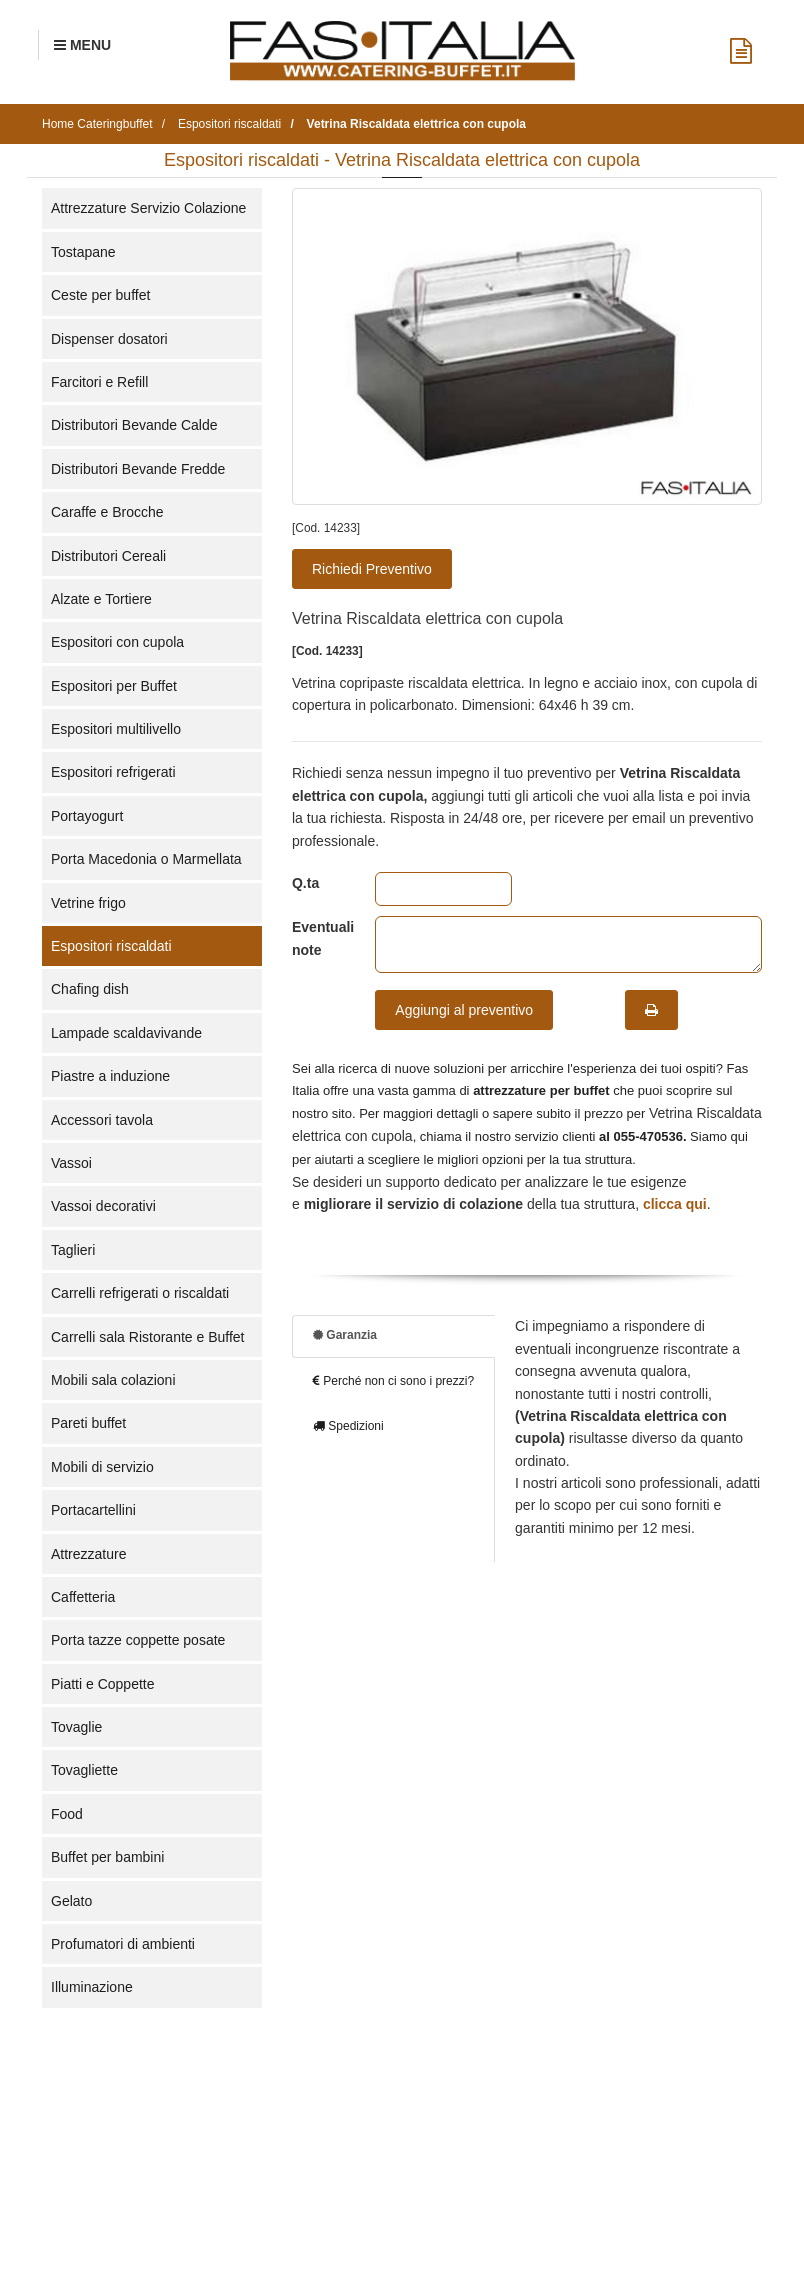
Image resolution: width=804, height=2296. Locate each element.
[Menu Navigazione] (82, 45)
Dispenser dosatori (109, 339)
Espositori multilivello (116, 729)
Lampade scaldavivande (126, 1033)
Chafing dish (90, 989)
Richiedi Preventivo (372, 569)
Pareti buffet (88, 1423)
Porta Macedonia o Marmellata (146, 859)
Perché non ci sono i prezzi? (393, 1381)
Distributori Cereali (108, 556)
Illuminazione (92, 1987)
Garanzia (345, 1335)
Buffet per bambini (107, 1857)
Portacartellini (93, 1510)
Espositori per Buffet (114, 686)
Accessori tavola (102, 1120)
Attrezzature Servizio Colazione (148, 208)
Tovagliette (84, 1770)
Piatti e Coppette (103, 1684)
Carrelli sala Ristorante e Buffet (148, 1337)
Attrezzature (88, 1554)
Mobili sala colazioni (113, 1380)
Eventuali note (318, 938)
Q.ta (305, 883)
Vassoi (71, 1163)
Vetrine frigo (88, 903)
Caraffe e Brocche (107, 512)
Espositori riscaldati (111, 946)
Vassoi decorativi (103, 1206)
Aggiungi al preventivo (464, 1010)
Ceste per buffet (100, 295)
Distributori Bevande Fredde (138, 469)
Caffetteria (83, 1597)
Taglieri (73, 1250)
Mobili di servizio (102, 1467)
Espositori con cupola (117, 642)
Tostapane (83, 252)
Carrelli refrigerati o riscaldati (140, 1293)
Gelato (71, 1901)
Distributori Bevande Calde (134, 425)
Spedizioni (348, 1426)
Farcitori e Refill (99, 382)
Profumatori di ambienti (123, 1944)
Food (67, 1814)
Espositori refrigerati (113, 772)
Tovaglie (76, 1727)
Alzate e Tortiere (101, 599)
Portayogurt (87, 816)
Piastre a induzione (110, 1076)
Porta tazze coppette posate (138, 1640)
